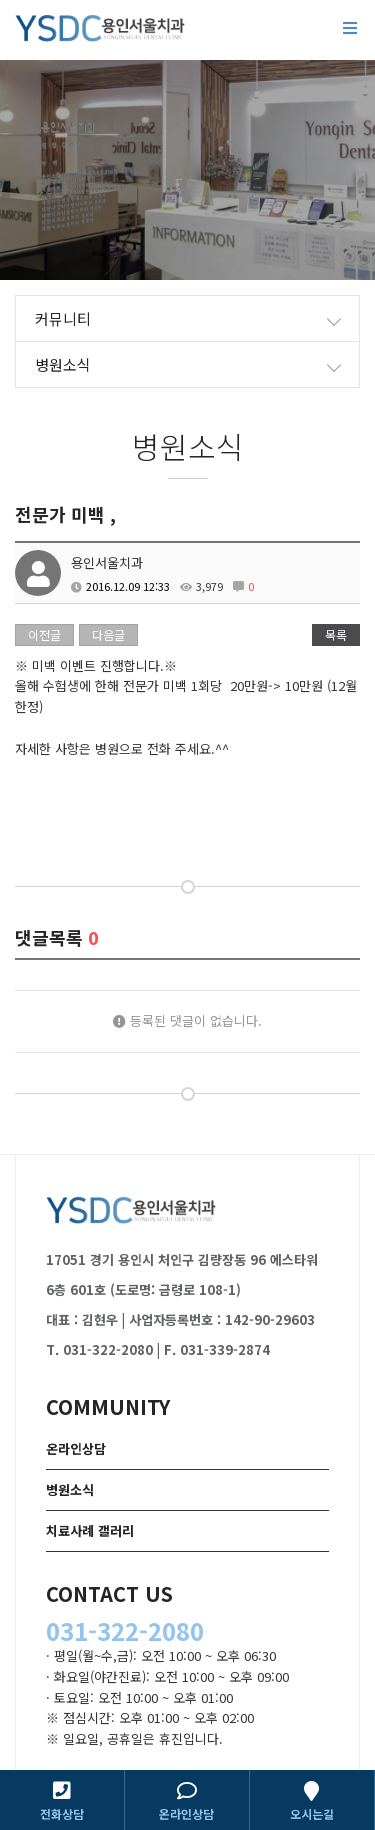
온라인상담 (76, 1448)
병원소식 (70, 1489)
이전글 (44, 634)
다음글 (108, 634)
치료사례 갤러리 (90, 1530)
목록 (336, 634)
